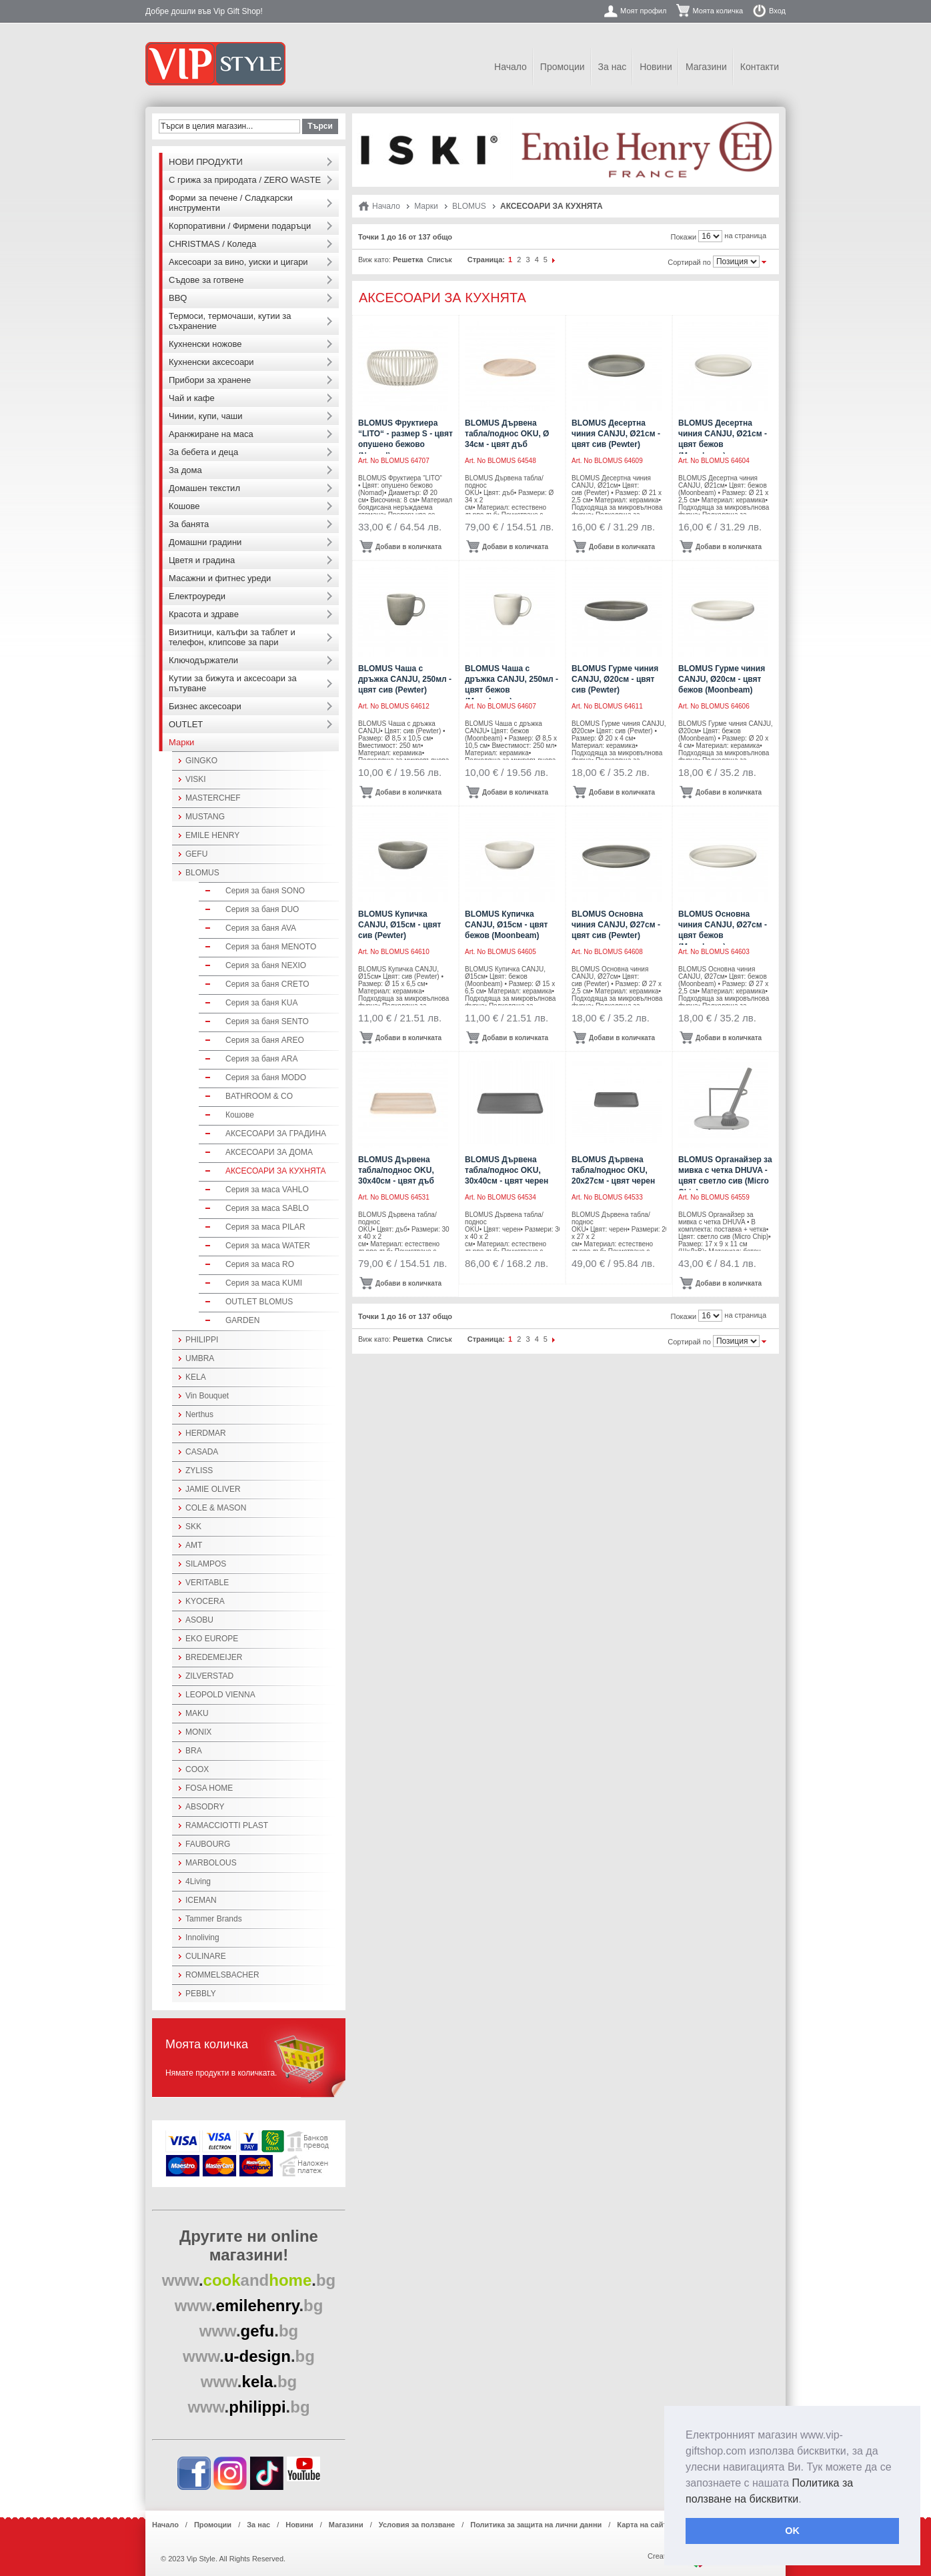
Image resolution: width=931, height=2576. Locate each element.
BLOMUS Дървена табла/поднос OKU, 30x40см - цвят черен (506, 1170)
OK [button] (792, 2530)
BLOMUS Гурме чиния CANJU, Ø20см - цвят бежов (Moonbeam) (721, 679)
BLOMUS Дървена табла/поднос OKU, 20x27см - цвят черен (613, 1170)
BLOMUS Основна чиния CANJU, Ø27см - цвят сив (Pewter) (616, 924)
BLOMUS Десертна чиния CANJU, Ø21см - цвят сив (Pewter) (616, 433)
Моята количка (717, 11)
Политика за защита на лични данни (536, 2525)
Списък (439, 260)
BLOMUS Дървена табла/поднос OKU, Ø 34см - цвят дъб (507, 433)
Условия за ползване (417, 2525)
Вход (777, 11)
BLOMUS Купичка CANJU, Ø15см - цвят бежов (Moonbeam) (506, 924)
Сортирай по (689, 262)
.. (249, 2280)
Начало (510, 66)
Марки (425, 206)
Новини (656, 66)
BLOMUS (469, 206)
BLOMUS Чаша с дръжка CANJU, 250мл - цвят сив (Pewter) (404, 679)
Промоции (562, 66)
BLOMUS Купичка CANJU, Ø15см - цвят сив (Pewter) (399, 924)
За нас (612, 66)
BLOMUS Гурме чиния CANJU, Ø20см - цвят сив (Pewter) (615, 679)
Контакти (759, 66)
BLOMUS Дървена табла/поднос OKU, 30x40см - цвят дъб (396, 1170)
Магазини (706, 66)
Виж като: (374, 260)
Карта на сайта (644, 2525)
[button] (806, 2500)
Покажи (684, 237)
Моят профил (643, 11)
